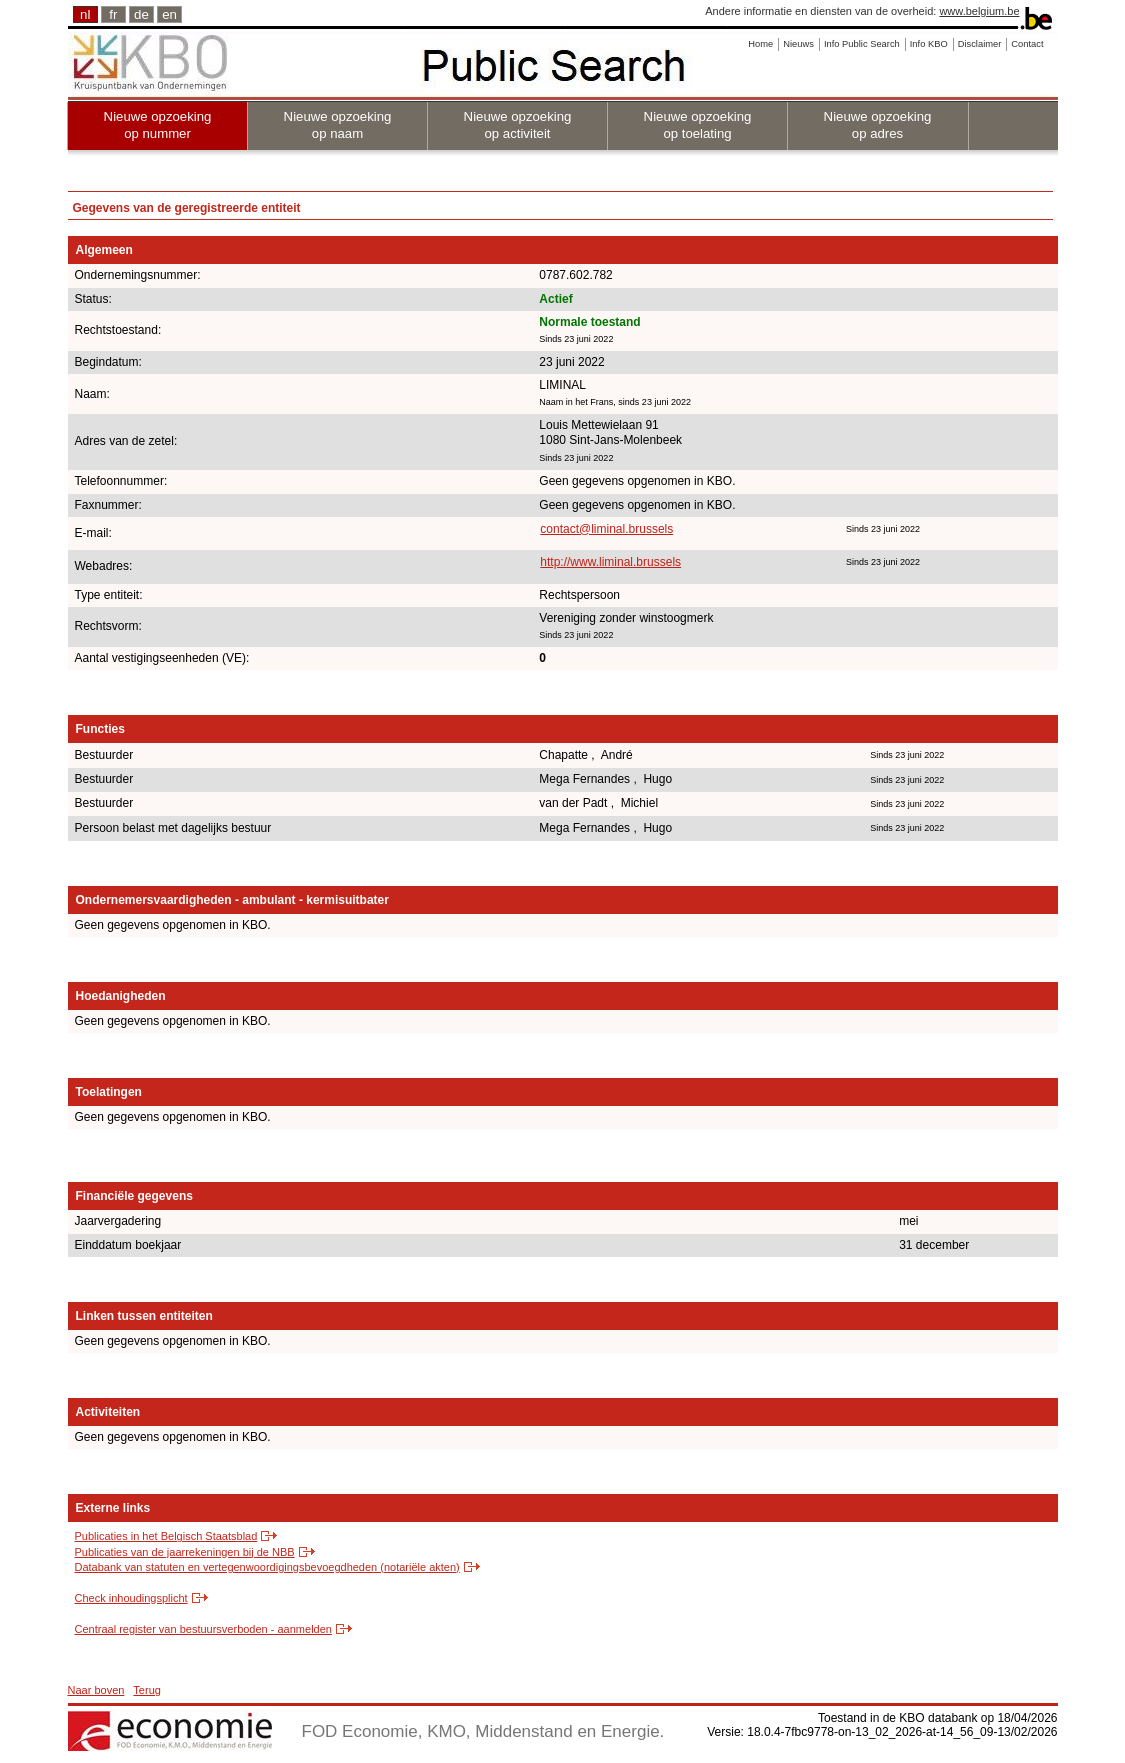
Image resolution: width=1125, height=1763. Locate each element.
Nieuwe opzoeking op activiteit (518, 125)
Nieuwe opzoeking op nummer (158, 125)
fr (113, 14)
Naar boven (96, 1690)
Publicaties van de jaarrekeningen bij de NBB (185, 1552)
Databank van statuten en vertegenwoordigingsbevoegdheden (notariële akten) (267, 1567)
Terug (147, 1690)
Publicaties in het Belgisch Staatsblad (166, 1536)
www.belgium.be (979, 11)
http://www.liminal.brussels (610, 562)
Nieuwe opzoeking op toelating (698, 125)
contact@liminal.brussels (606, 529)
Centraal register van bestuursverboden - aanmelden (203, 1629)
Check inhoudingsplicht (131, 1598)
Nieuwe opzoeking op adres (878, 125)
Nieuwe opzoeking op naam (338, 125)
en (169, 14)
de (141, 14)
